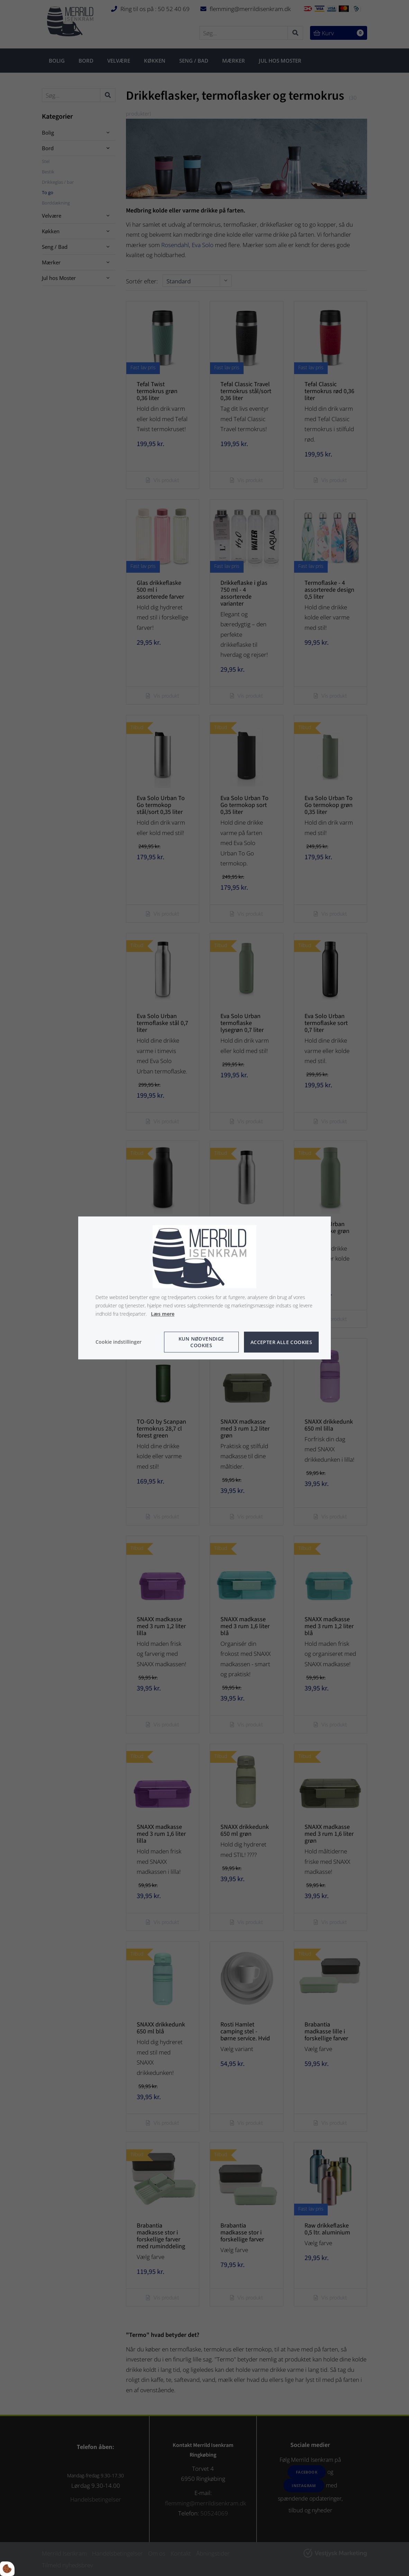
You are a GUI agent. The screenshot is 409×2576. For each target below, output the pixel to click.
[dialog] (204, 1287)
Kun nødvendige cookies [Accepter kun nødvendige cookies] (201, 1342)
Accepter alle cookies (281, 1342)
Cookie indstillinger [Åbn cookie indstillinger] (119, 1342)
